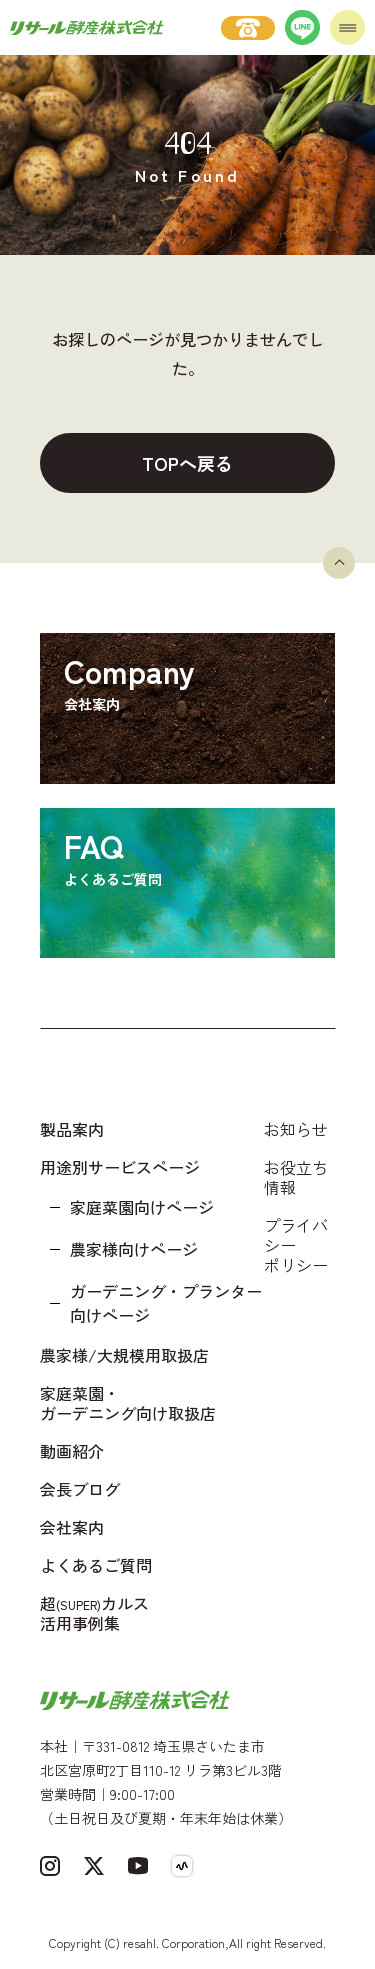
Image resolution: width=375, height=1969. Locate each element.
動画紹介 (72, 1451)
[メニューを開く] (347, 27)
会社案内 (72, 1527)
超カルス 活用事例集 (94, 1613)
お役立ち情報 (296, 1177)
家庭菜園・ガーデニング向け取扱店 (128, 1403)
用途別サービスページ (120, 1167)
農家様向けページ (134, 1249)
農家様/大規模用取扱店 (124, 1355)
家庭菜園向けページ (142, 1207)
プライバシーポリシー (296, 1245)
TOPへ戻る (187, 463)
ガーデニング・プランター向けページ (166, 1303)
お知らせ (296, 1129)
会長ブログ (80, 1489)
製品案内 (72, 1129)
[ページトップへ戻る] (339, 563)
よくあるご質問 (96, 1565)
